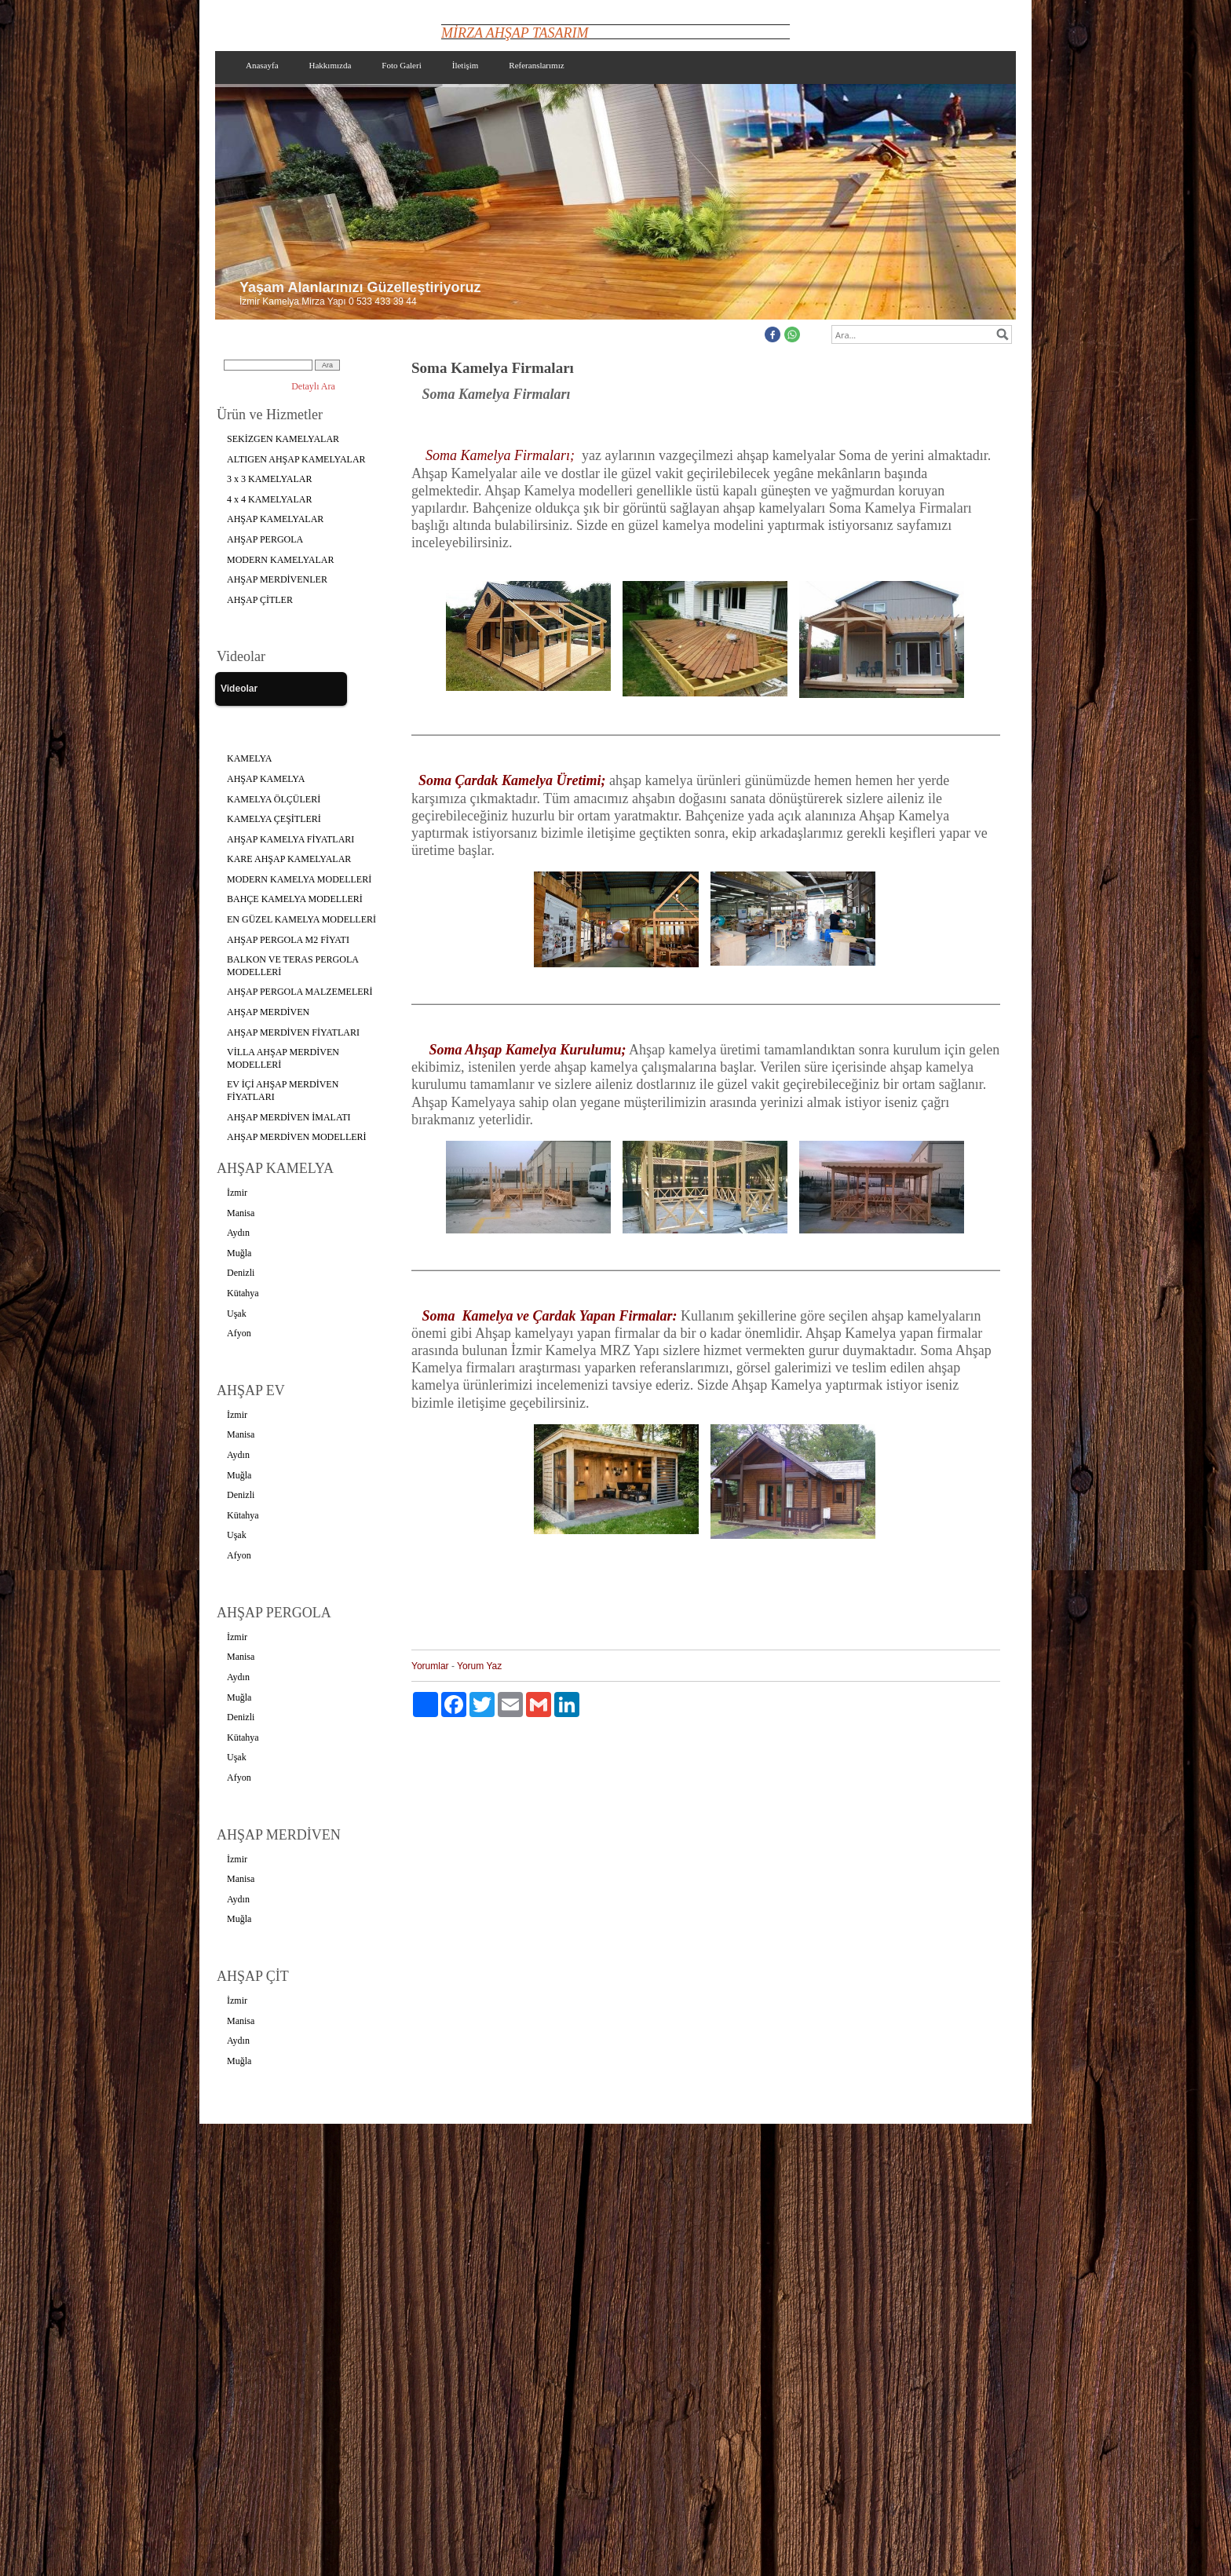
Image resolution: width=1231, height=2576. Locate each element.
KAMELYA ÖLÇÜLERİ (273, 799)
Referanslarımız (536, 65)
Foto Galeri (401, 65)
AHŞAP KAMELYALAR (275, 518)
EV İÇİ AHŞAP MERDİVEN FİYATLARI (282, 1090)
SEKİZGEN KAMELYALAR (283, 438)
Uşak (237, 1313)
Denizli (240, 1272)
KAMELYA (249, 758)
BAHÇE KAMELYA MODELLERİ (295, 898)
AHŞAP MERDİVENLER (277, 579)
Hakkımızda (330, 65)
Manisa (240, 1213)
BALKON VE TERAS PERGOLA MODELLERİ (293, 965)
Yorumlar (430, 1666)
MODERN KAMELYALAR (280, 559)
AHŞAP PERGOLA (265, 539)
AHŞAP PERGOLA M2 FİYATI (288, 939)
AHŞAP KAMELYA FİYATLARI (290, 839)
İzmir (237, 1192)
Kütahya (243, 1293)
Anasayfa (262, 65)
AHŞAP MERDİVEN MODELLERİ (297, 1136)
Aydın (238, 1232)
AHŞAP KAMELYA (266, 778)
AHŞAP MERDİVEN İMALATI (289, 1117)
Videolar (239, 688)
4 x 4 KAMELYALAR (269, 499)
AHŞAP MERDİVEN (268, 1012)
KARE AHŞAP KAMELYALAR (289, 858)
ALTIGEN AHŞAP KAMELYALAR (296, 459)
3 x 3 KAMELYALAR (269, 478)
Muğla (239, 1253)
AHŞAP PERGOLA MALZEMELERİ (300, 991)
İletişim (465, 65)
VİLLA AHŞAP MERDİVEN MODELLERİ (283, 1058)
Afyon (239, 1333)
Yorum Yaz (479, 1666)
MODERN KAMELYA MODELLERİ (299, 879)
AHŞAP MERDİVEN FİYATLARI (293, 1032)
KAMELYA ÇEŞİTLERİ (274, 818)
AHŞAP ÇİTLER (260, 599)
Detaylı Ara (313, 386)
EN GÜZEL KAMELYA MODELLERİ (301, 919)
